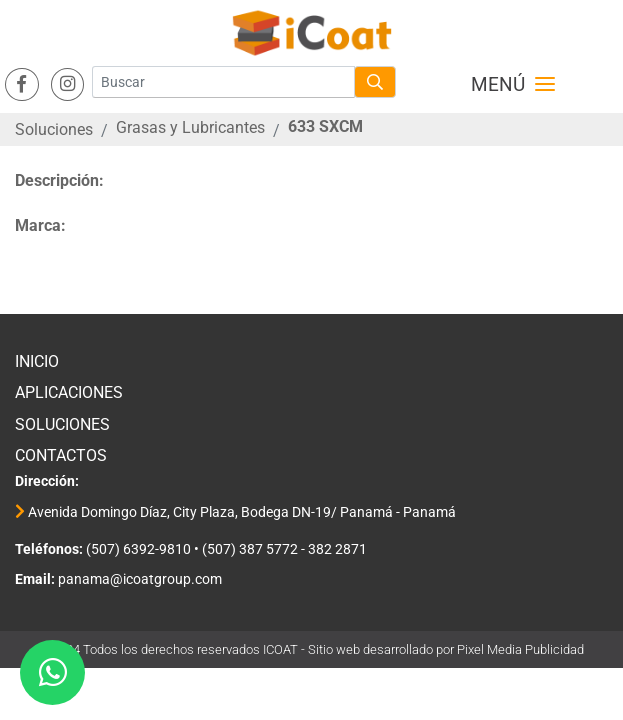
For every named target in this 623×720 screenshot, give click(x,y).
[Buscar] (223, 82)
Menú (513, 85)
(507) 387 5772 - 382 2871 (284, 549)
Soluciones (54, 129)
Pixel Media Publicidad (520, 649)
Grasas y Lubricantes (190, 127)
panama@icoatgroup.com (138, 579)
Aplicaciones (69, 392)
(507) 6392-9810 (137, 549)
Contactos (61, 455)
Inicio (37, 361)
